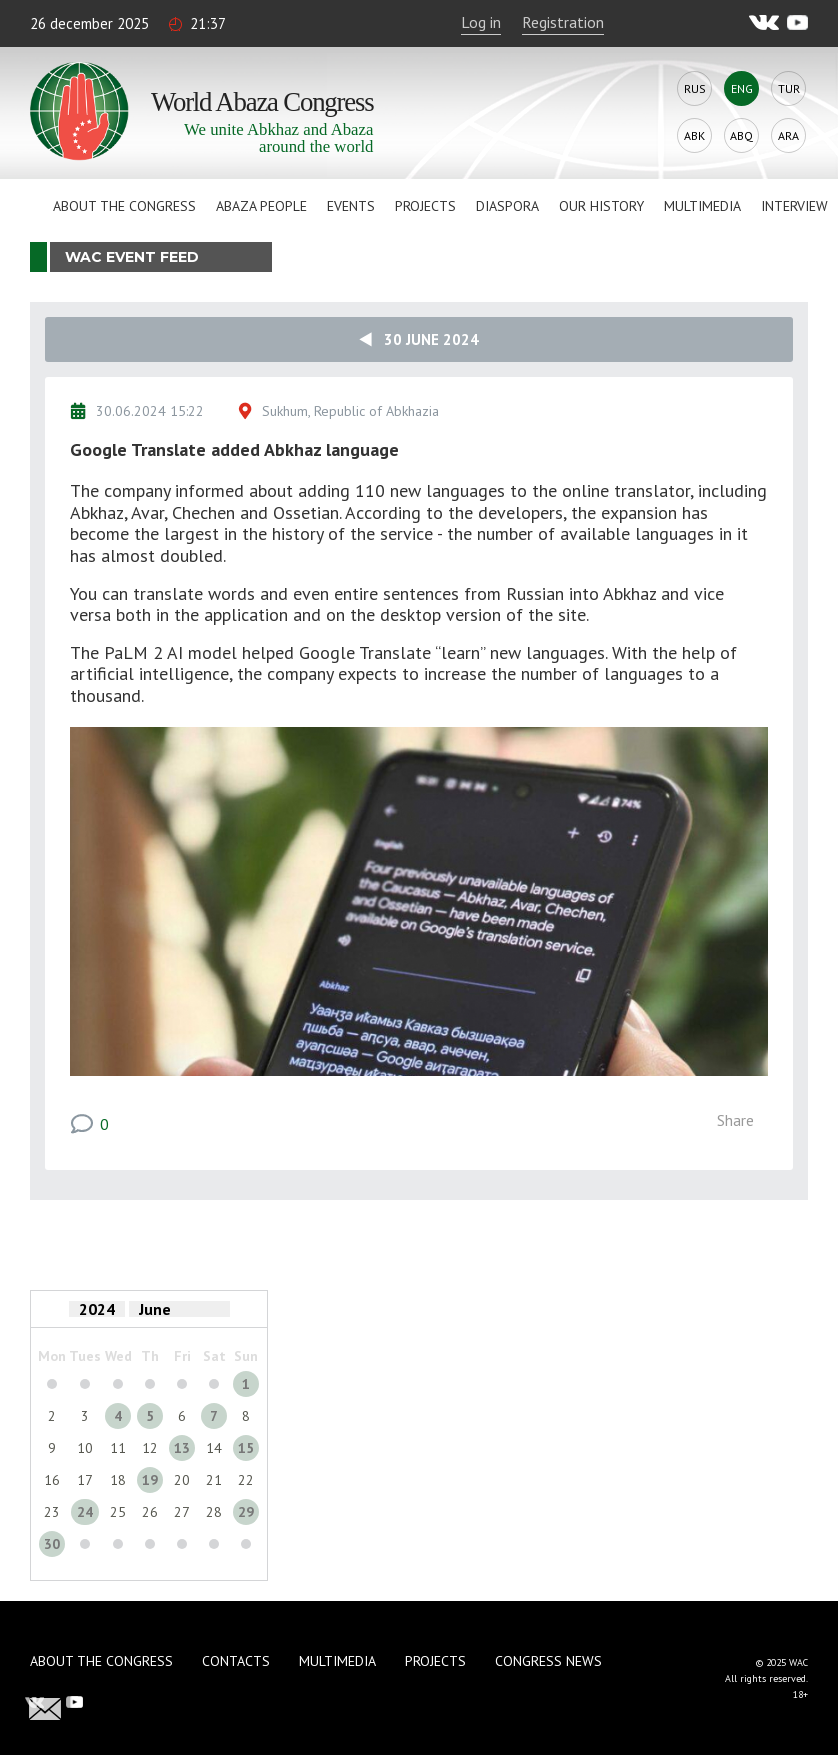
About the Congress (124, 206)
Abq (741, 135)
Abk (694, 135)
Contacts (236, 1661)
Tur (789, 88)
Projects (425, 206)
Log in (481, 22)
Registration (563, 22)
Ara (788, 135)
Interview (794, 206)
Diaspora (507, 206)
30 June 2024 (419, 339)
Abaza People (261, 206)
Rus (695, 88)
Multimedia (702, 206)
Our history (601, 206)
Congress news (548, 1661)
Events (351, 206)
